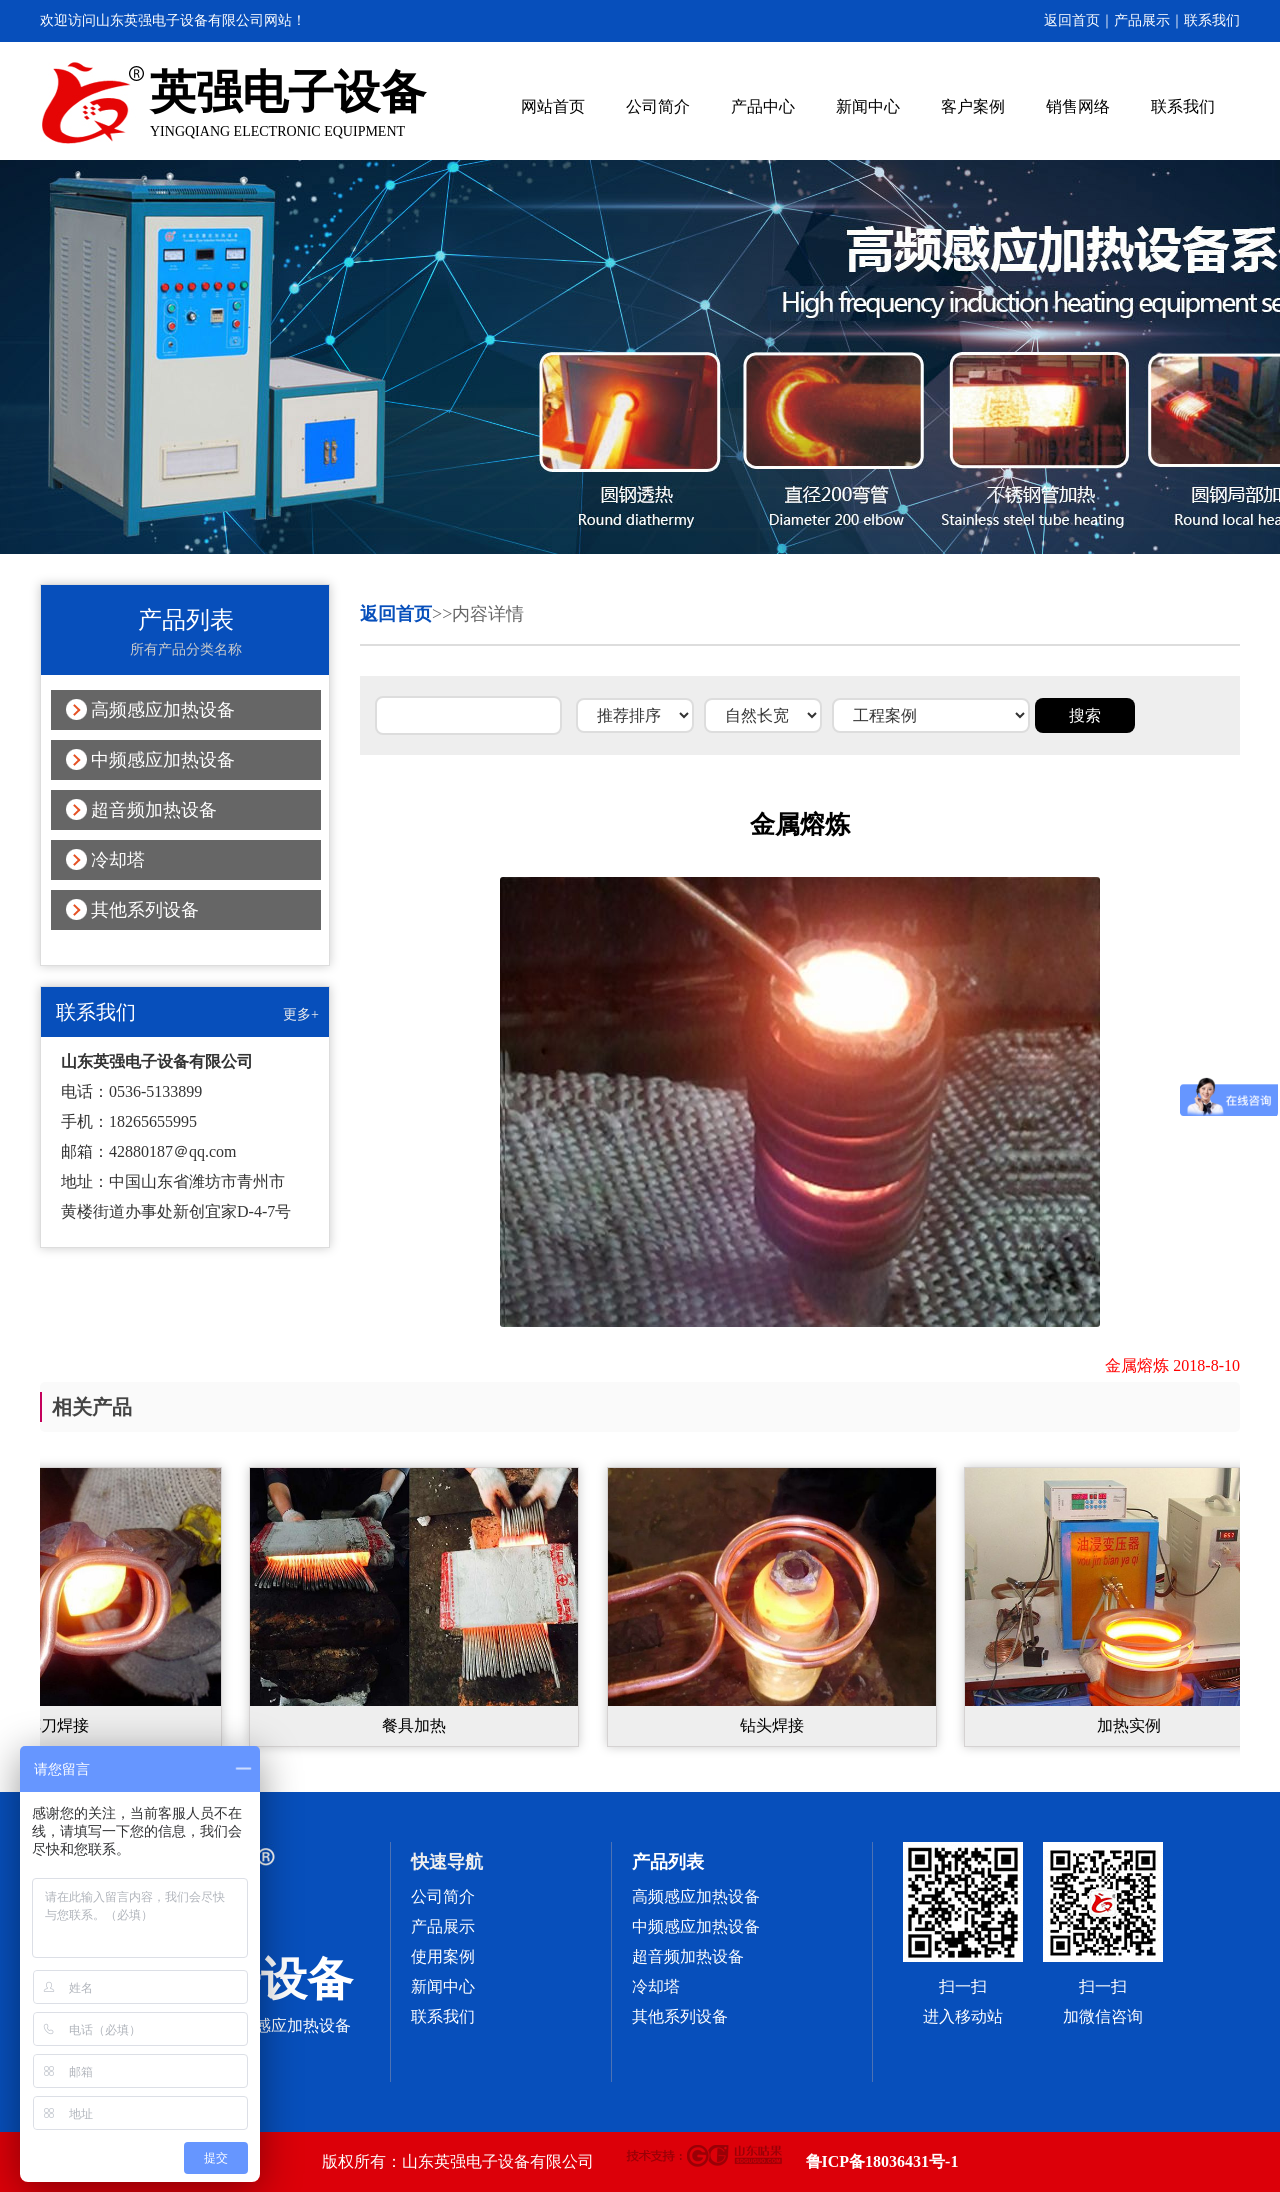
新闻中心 (868, 106)
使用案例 (443, 1956)
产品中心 (763, 106)
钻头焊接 (780, 1725)
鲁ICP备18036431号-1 (882, 2161)
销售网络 (1078, 106)
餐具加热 (422, 1725)
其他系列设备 (145, 910)
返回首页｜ (1079, 20)
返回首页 (396, 614)
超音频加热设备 (154, 810)
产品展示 (443, 1926)
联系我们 (1212, 20)
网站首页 (553, 106)
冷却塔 (118, 860)
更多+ (301, 1014)
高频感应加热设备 (163, 710)
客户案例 (973, 106)
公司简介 (658, 106)
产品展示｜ (1149, 20)
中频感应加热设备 (163, 760)
